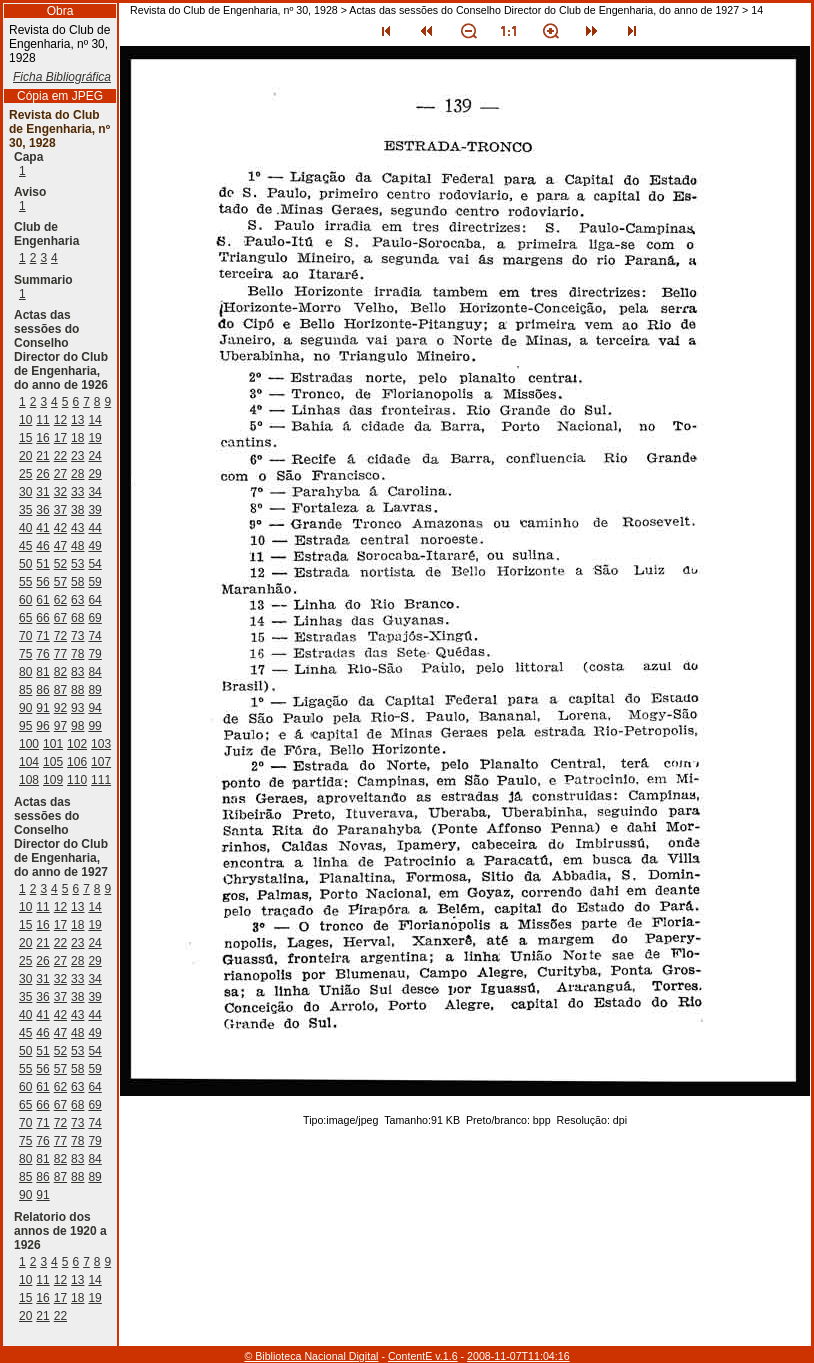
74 (94, 636)
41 (42, 528)
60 (25, 600)
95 (25, 726)
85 (25, 690)
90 (25, 708)
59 (94, 582)
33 (77, 492)
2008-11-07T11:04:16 (518, 1356)
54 (94, 564)
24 (94, 456)
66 (42, 618)
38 (77, 510)
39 (94, 510)
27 (60, 474)
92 (60, 708)
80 (25, 672)
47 (60, 546)
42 (60, 528)
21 (42, 456)
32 (60, 492)
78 (77, 654)
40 (25, 528)
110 (77, 780)
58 (77, 582)
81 (42, 672)
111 (101, 780)
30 (25, 492)
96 (42, 726)
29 (94, 474)
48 (77, 546)
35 (25, 510)
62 (60, 600)
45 (25, 546)
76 (42, 654)
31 (42, 492)
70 (25, 636)
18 (77, 438)
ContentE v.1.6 (423, 1356)
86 (42, 690)
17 (60, 438)
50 (25, 564)
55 (25, 582)
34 (94, 492)
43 (77, 528)
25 (25, 474)
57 (60, 582)
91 (42, 708)
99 (94, 726)
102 (77, 744)
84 (94, 672)
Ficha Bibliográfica (62, 77)
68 (77, 618)
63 (77, 600)
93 (77, 708)
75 (25, 654)
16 (42, 438)
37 (60, 510)
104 (29, 762)
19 (94, 438)
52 (60, 564)
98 (77, 726)
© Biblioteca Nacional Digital (311, 1356)
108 (29, 780)
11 (42, 420)
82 (60, 672)
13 (77, 420)
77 (60, 654)
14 (94, 420)
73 (77, 636)
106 (77, 762)
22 (60, 456)
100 (29, 744)
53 (77, 564)
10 (25, 420)
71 (42, 636)
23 (77, 456)
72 (60, 636)
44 (94, 528)
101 (53, 744)
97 (60, 726)
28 (77, 474)
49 (94, 546)
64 (94, 600)
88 (77, 690)
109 (53, 780)
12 (60, 420)
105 (53, 762)
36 (42, 510)
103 (101, 744)
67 (60, 618)
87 (60, 690)
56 (42, 582)
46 (42, 546)
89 (94, 690)
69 (94, 618)
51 (42, 564)
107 (101, 762)
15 (25, 438)
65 (25, 618)
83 (77, 672)
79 (94, 654)
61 (42, 600)
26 (42, 474)
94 (94, 708)
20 (25, 456)
